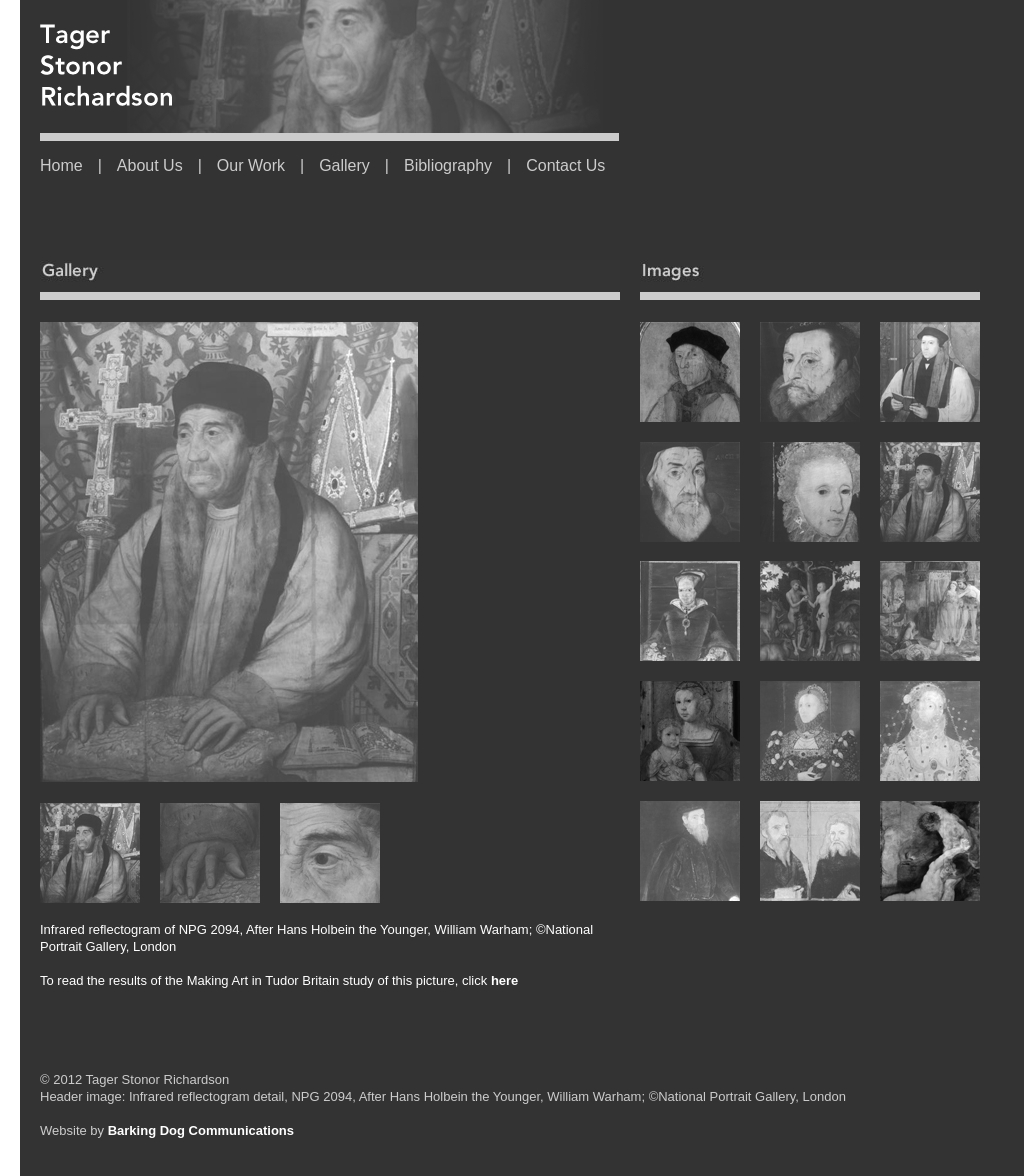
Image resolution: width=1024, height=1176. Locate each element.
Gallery (344, 165)
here (502, 980)
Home (61, 165)
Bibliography (448, 165)
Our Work (251, 165)
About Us (150, 165)
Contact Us (565, 165)
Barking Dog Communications (201, 1130)
